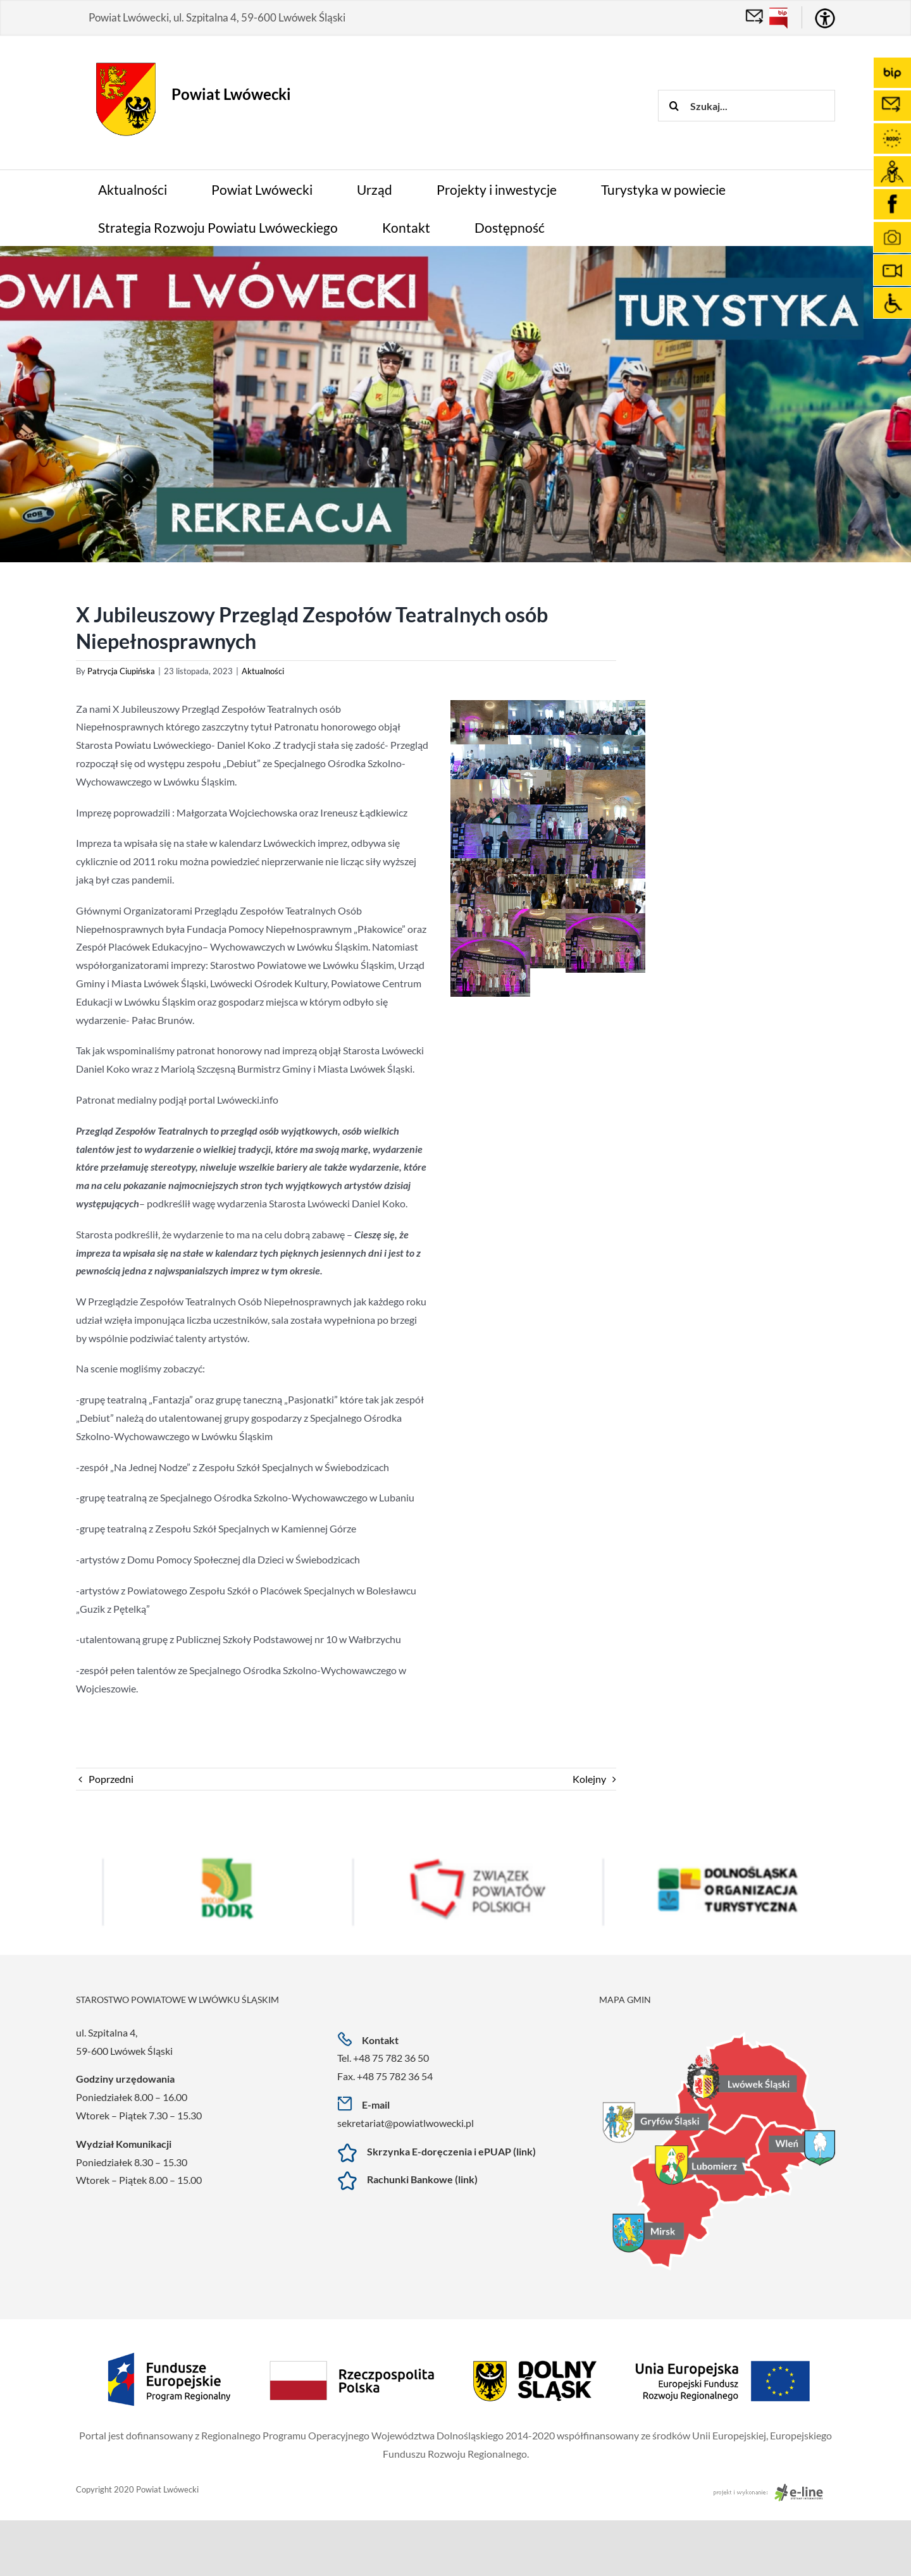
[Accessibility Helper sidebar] (825, 18)
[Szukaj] (674, 105)
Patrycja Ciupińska (121, 671)
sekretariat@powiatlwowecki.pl (405, 2123)
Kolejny (589, 1779)
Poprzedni (111, 1779)
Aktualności (263, 671)
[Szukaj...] (746, 105)
